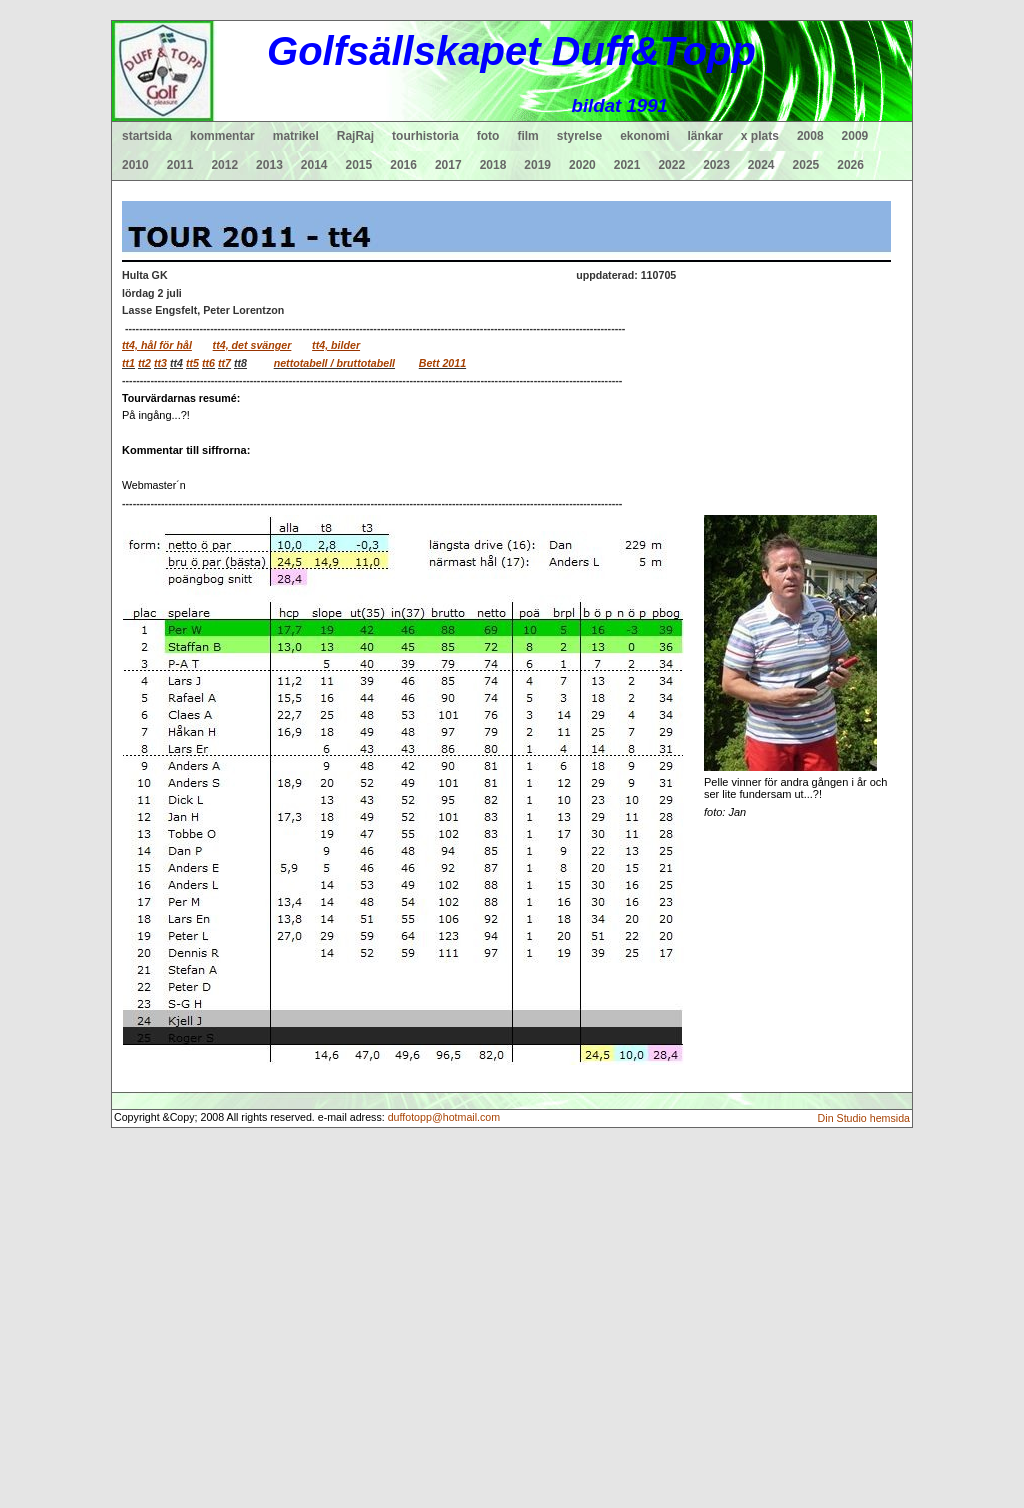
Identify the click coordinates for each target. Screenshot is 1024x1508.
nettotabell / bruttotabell (334, 363)
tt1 (128, 363)
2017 (448, 165)
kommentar (222, 136)
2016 (403, 165)
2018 (493, 165)
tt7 (224, 363)
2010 (135, 165)
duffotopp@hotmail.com (444, 1117)
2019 (537, 165)
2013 (269, 165)
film (527, 136)
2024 (761, 165)
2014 (314, 165)
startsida (147, 136)
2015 (359, 165)
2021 (627, 165)
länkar (705, 136)
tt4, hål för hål (157, 345)
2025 (806, 165)
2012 (224, 165)
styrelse (579, 136)
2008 (810, 136)
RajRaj (355, 136)
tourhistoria (425, 136)
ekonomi (644, 136)
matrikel (296, 136)
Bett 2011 (442, 363)
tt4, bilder (336, 345)
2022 (671, 165)
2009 (855, 136)
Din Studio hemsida (864, 1118)
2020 (582, 165)
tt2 (144, 363)
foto (488, 136)
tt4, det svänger (252, 345)
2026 (850, 165)
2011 (180, 165)
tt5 (192, 363)
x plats (760, 136)
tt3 (160, 363)
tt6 (208, 363)
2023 (716, 165)
